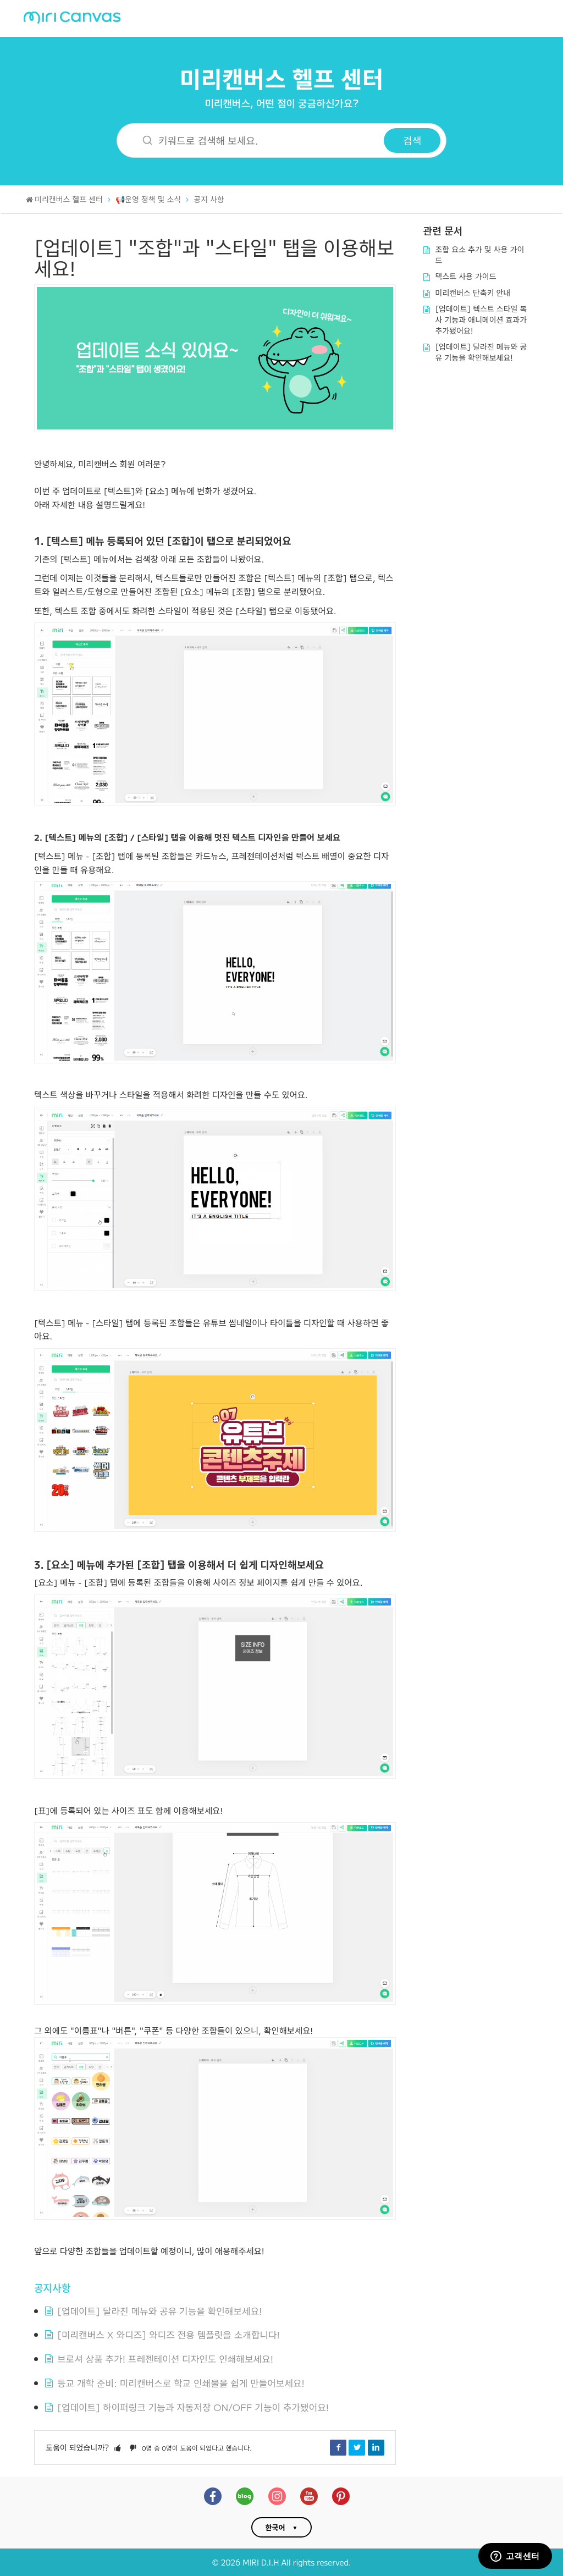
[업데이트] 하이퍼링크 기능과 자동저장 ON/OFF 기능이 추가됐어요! (193, 2407)
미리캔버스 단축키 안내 (473, 292)
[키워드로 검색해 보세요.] (257, 140)
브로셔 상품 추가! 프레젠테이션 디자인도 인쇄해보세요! (165, 2358)
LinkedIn (376, 2447)
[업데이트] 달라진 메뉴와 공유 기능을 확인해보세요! (159, 2311)
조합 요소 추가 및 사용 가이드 (480, 255)
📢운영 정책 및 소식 (148, 199)
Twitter (357, 2447)
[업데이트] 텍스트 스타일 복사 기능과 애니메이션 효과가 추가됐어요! (481, 319)
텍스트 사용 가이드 (465, 276)
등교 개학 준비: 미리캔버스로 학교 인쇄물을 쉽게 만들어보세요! (181, 2383)
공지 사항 (209, 199)
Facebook (338, 2447)
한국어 (275, 2527)
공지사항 (52, 2287)
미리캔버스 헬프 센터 (282, 78)
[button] (117, 2447)
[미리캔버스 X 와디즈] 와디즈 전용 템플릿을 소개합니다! (168, 2334)
